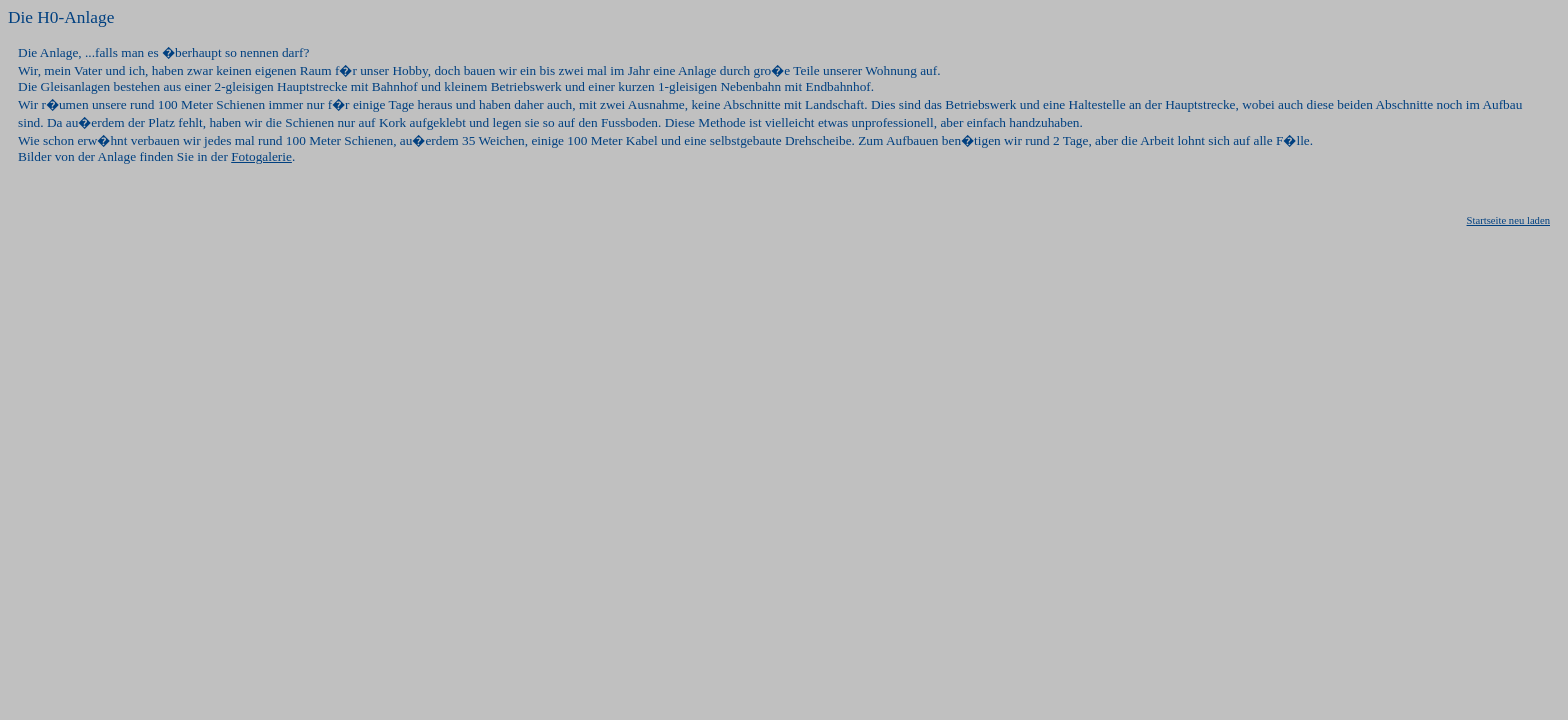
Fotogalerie (261, 156)
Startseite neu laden (1508, 220)
